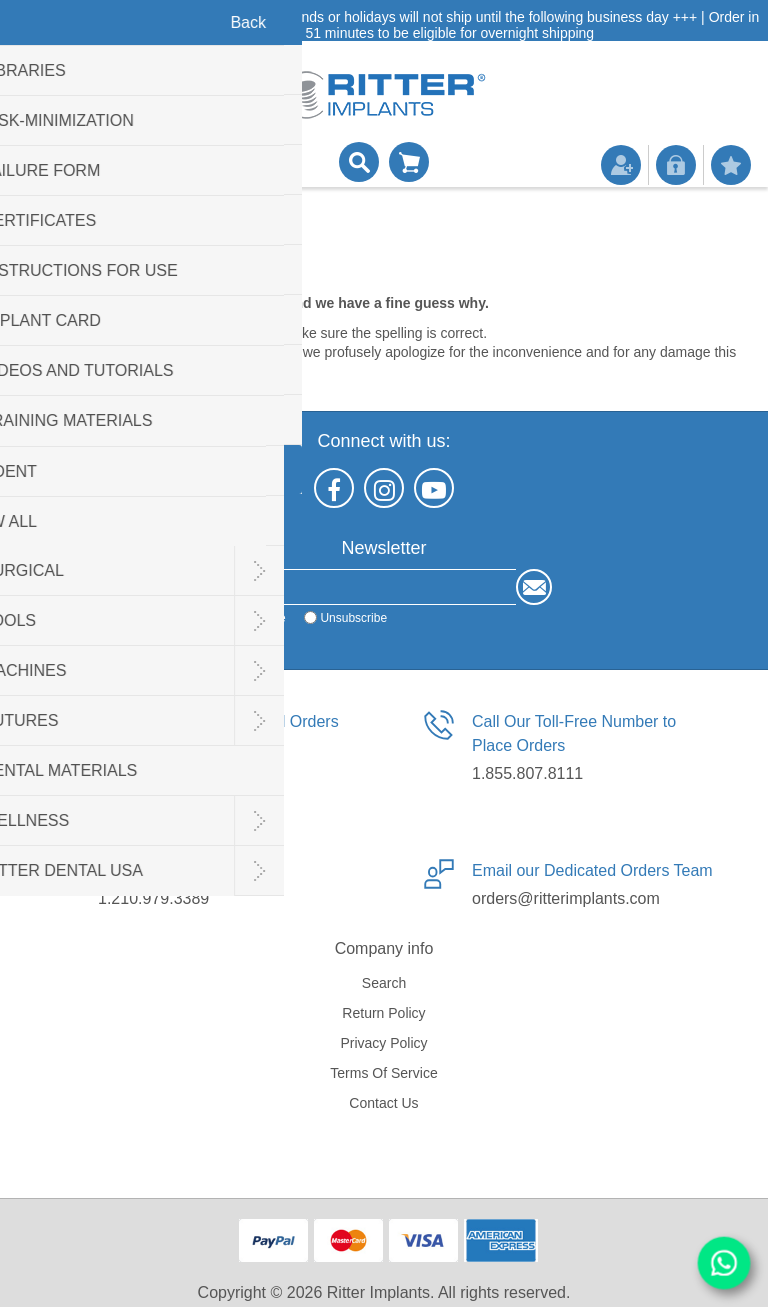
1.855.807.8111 (527, 773)
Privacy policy (383, 1043)
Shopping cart (409, 162)
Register (621, 165)
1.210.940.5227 (153, 773)
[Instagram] (384, 488)
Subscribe (258, 618)
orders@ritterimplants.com (566, 898)
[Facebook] (334, 488)
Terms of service (383, 1073)
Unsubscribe (353, 618)
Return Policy (383, 1013)
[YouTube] (434, 488)
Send (534, 587)
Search (384, 983)
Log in (676, 165)
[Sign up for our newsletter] (366, 587)
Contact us (383, 1103)
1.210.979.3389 (153, 898)
